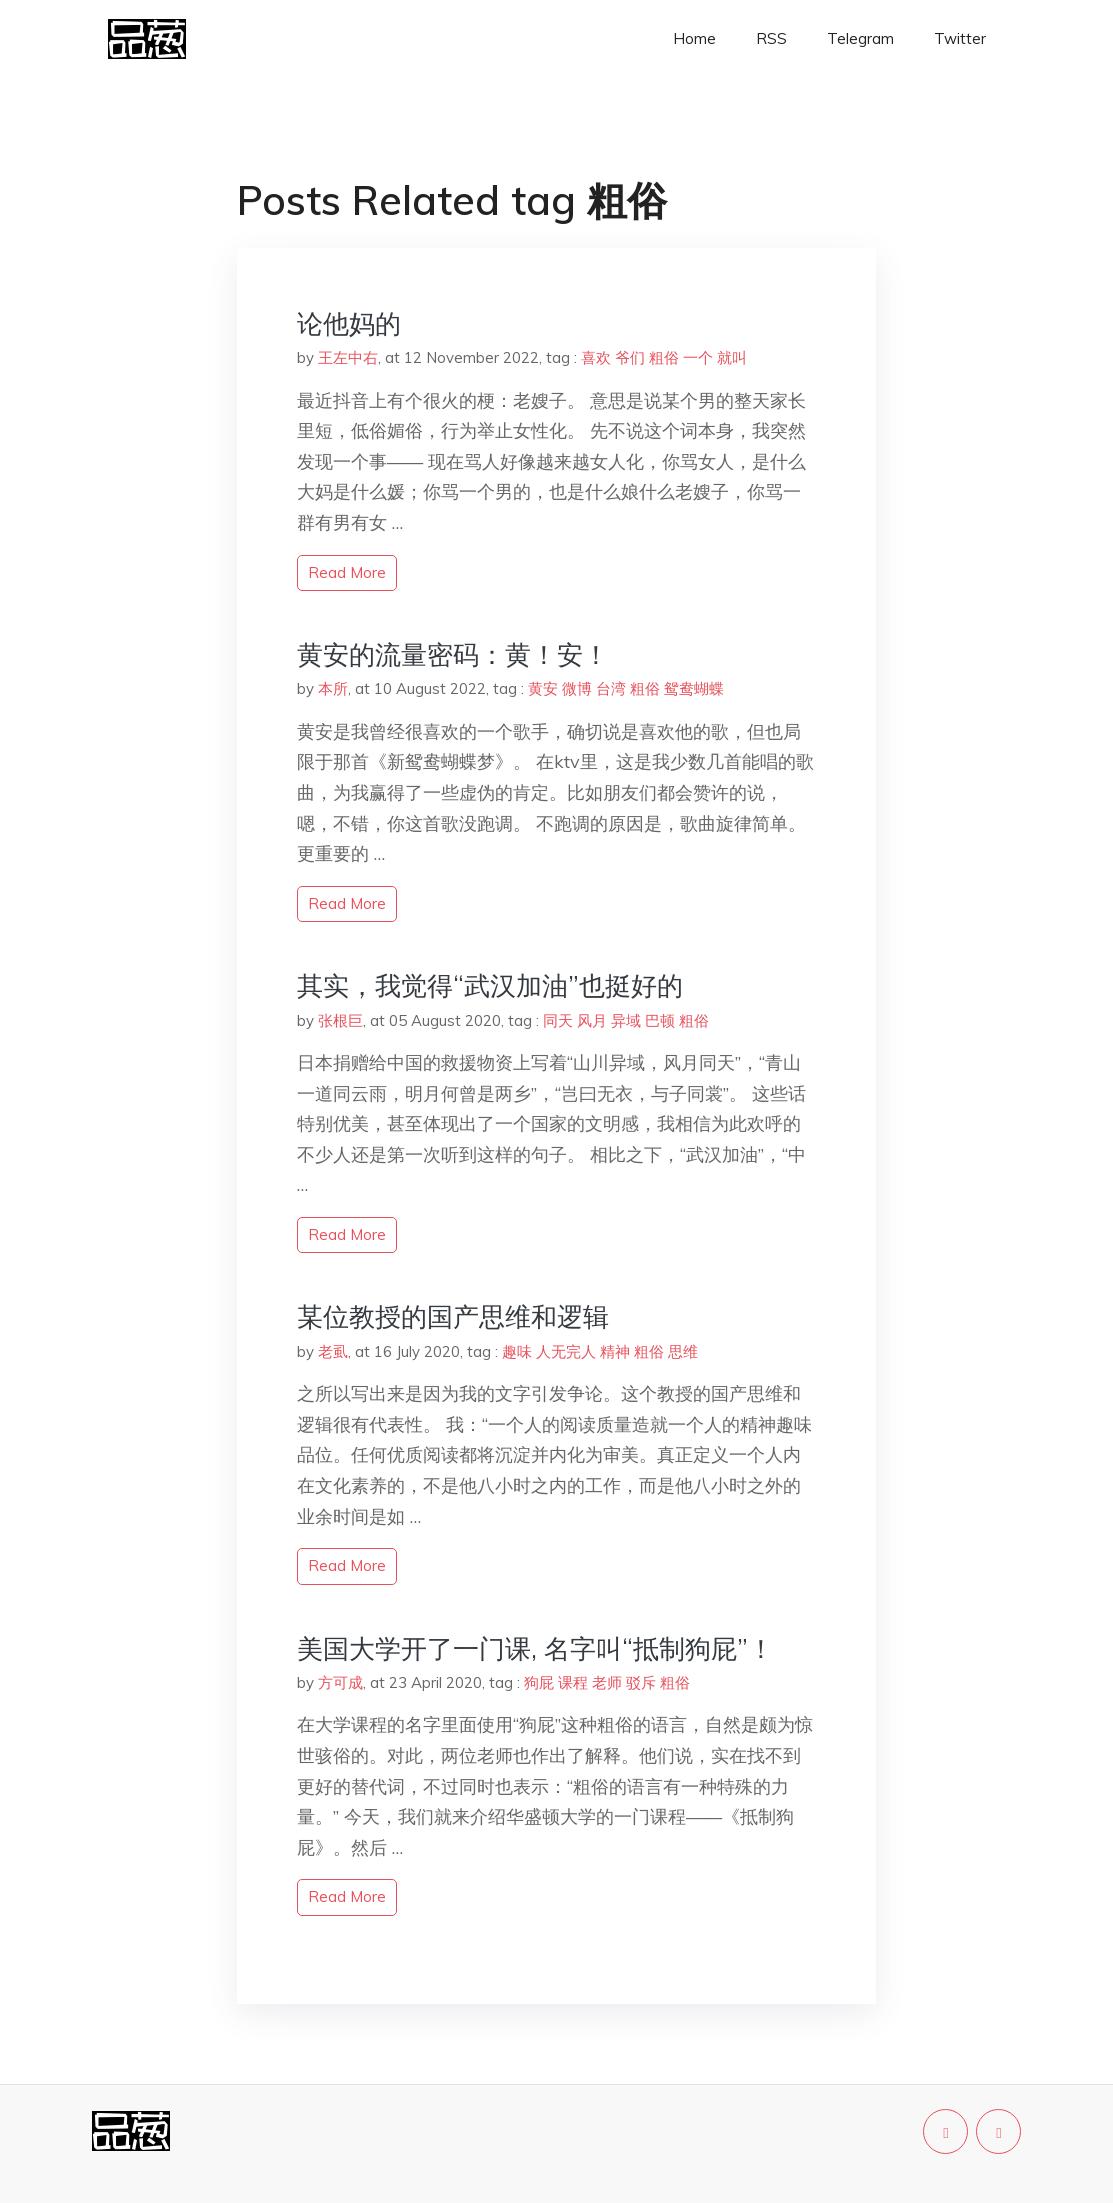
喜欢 (596, 357)
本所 (333, 688)
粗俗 (664, 357)
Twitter (960, 38)
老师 (607, 1682)
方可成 (340, 1682)
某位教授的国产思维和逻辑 (453, 1316)
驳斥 (641, 1682)
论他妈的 (349, 323)
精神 (615, 1351)
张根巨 (340, 1020)
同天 (558, 1020)
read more (347, 572)
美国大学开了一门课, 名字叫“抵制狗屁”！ (535, 1648)
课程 (573, 1682)
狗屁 (539, 1682)
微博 (577, 688)
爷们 (630, 357)
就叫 (732, 357)
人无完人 (566, 1351)
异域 (626, 1020)
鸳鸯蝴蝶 (694, 688)
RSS (771, 38)
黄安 (543, 688)
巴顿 (660, 1020)
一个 (698, 357)
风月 (592, 1020)
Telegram (860, 38)
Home (694, 38)
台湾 (611, 688)
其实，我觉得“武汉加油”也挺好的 (490, 985)
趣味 (517, 1351)
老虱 (333, 1351)
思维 (683, 1351)
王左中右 (348, 357)
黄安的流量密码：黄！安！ (453, 654)
